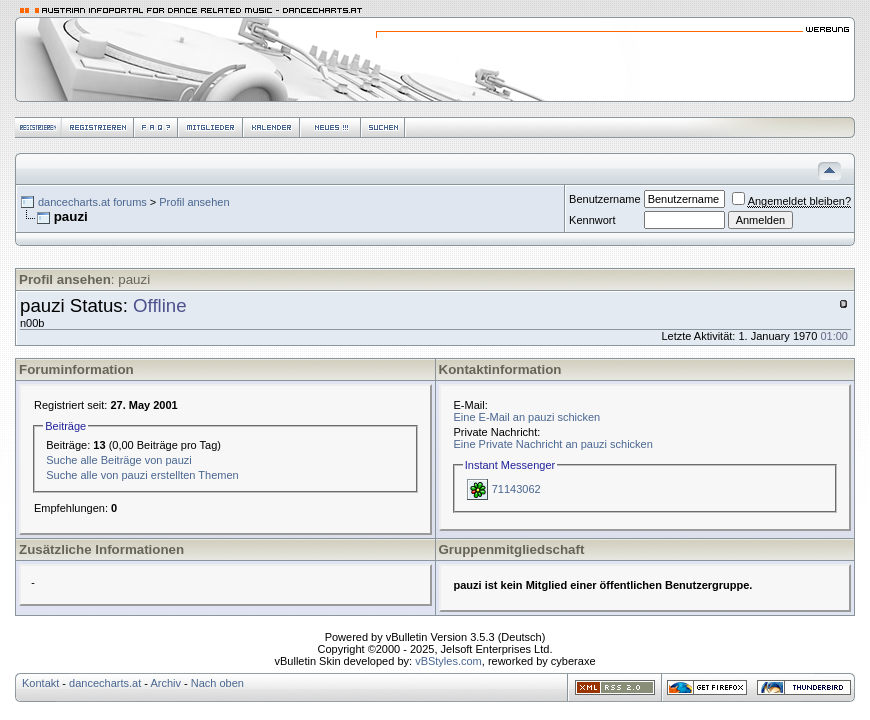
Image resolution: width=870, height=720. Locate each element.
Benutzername (605, 199)
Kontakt (40, 683)
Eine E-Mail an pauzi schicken (527, 417)
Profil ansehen (194, 202)
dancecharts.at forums (92, 202)
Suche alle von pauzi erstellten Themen (142, 475)
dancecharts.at (105, 683)
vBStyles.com (448, 661)
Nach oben (217, 683)
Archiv (165, 683)
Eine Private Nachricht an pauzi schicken (553, 444)
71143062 (516, 489)
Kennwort (592, 220)
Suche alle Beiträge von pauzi (119, 460)
